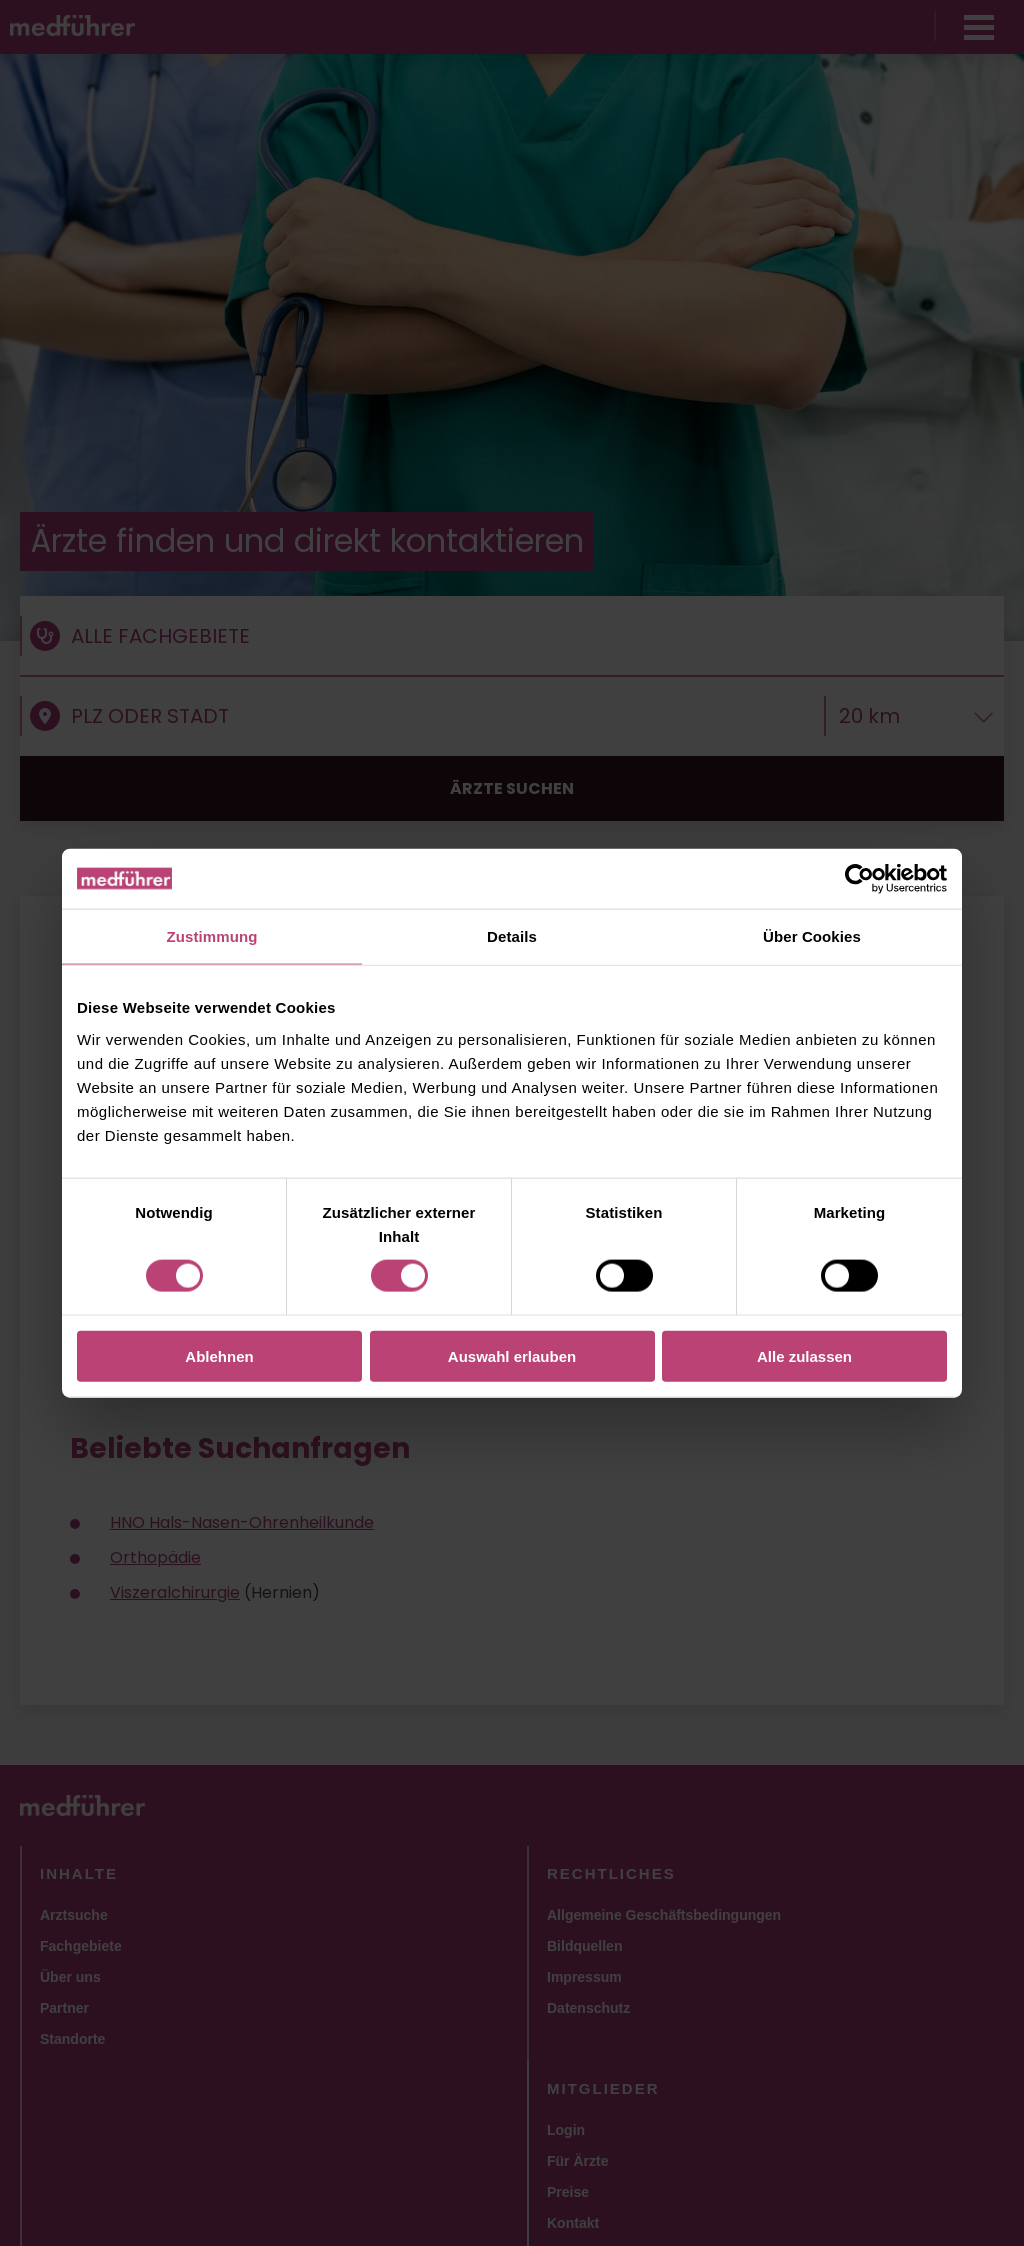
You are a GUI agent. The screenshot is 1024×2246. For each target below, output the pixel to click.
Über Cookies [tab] (812, 936)
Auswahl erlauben (512, 1355)
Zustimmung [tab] (212, 936)
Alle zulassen (804, 1355)
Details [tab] (512, 936)
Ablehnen (219, 1355)
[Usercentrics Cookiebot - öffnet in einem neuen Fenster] (859, 879)
